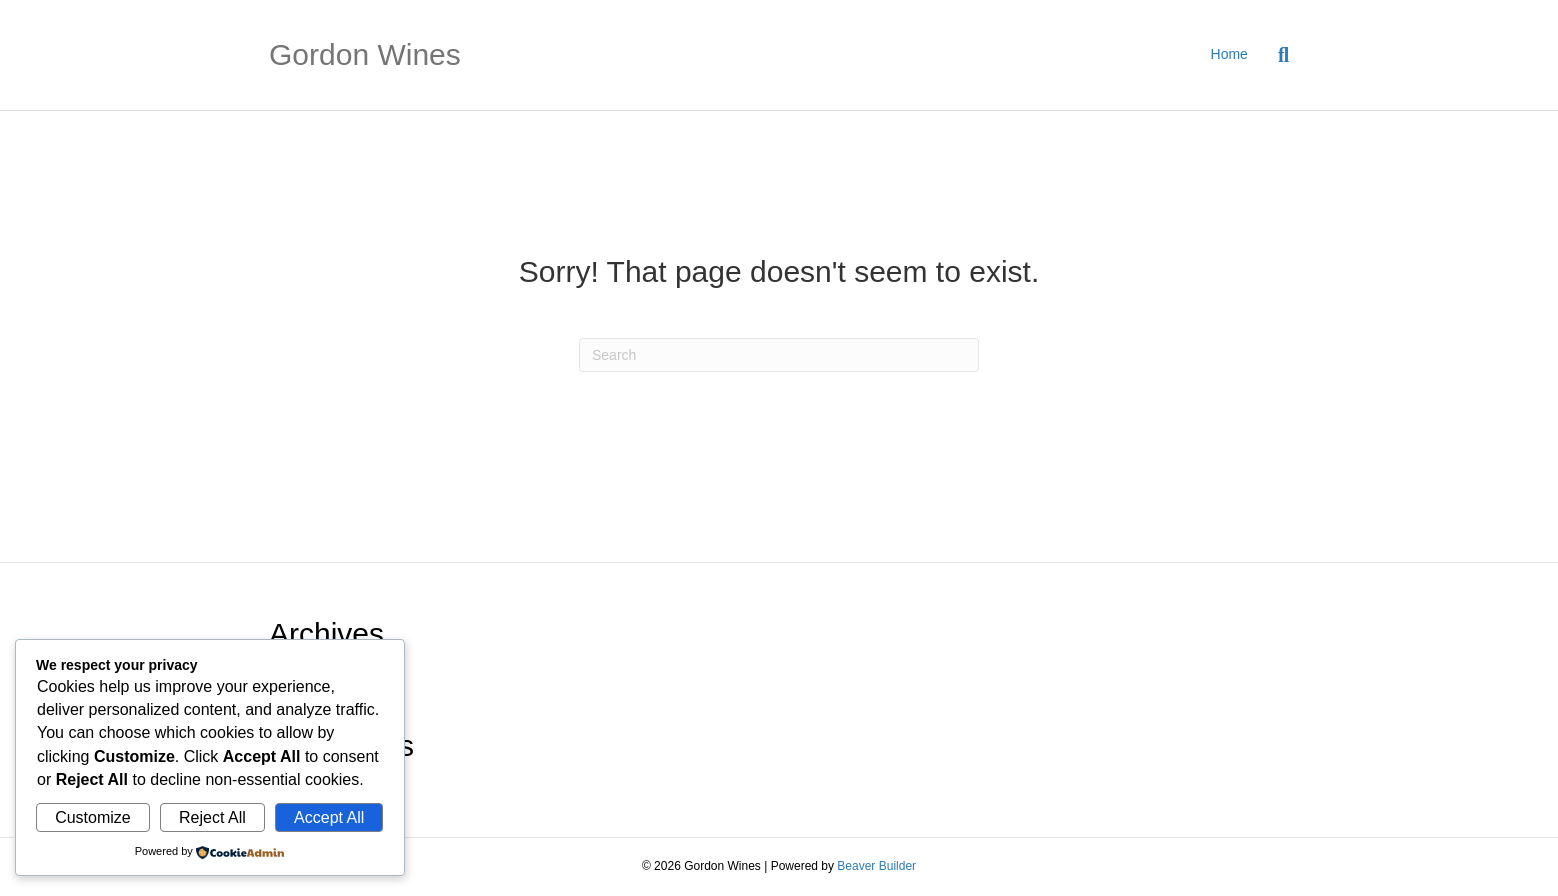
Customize (93, 817)
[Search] (1276, 55)
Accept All (329, 817)
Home (1229, 54)
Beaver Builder (876, 866)
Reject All (212, 817)
